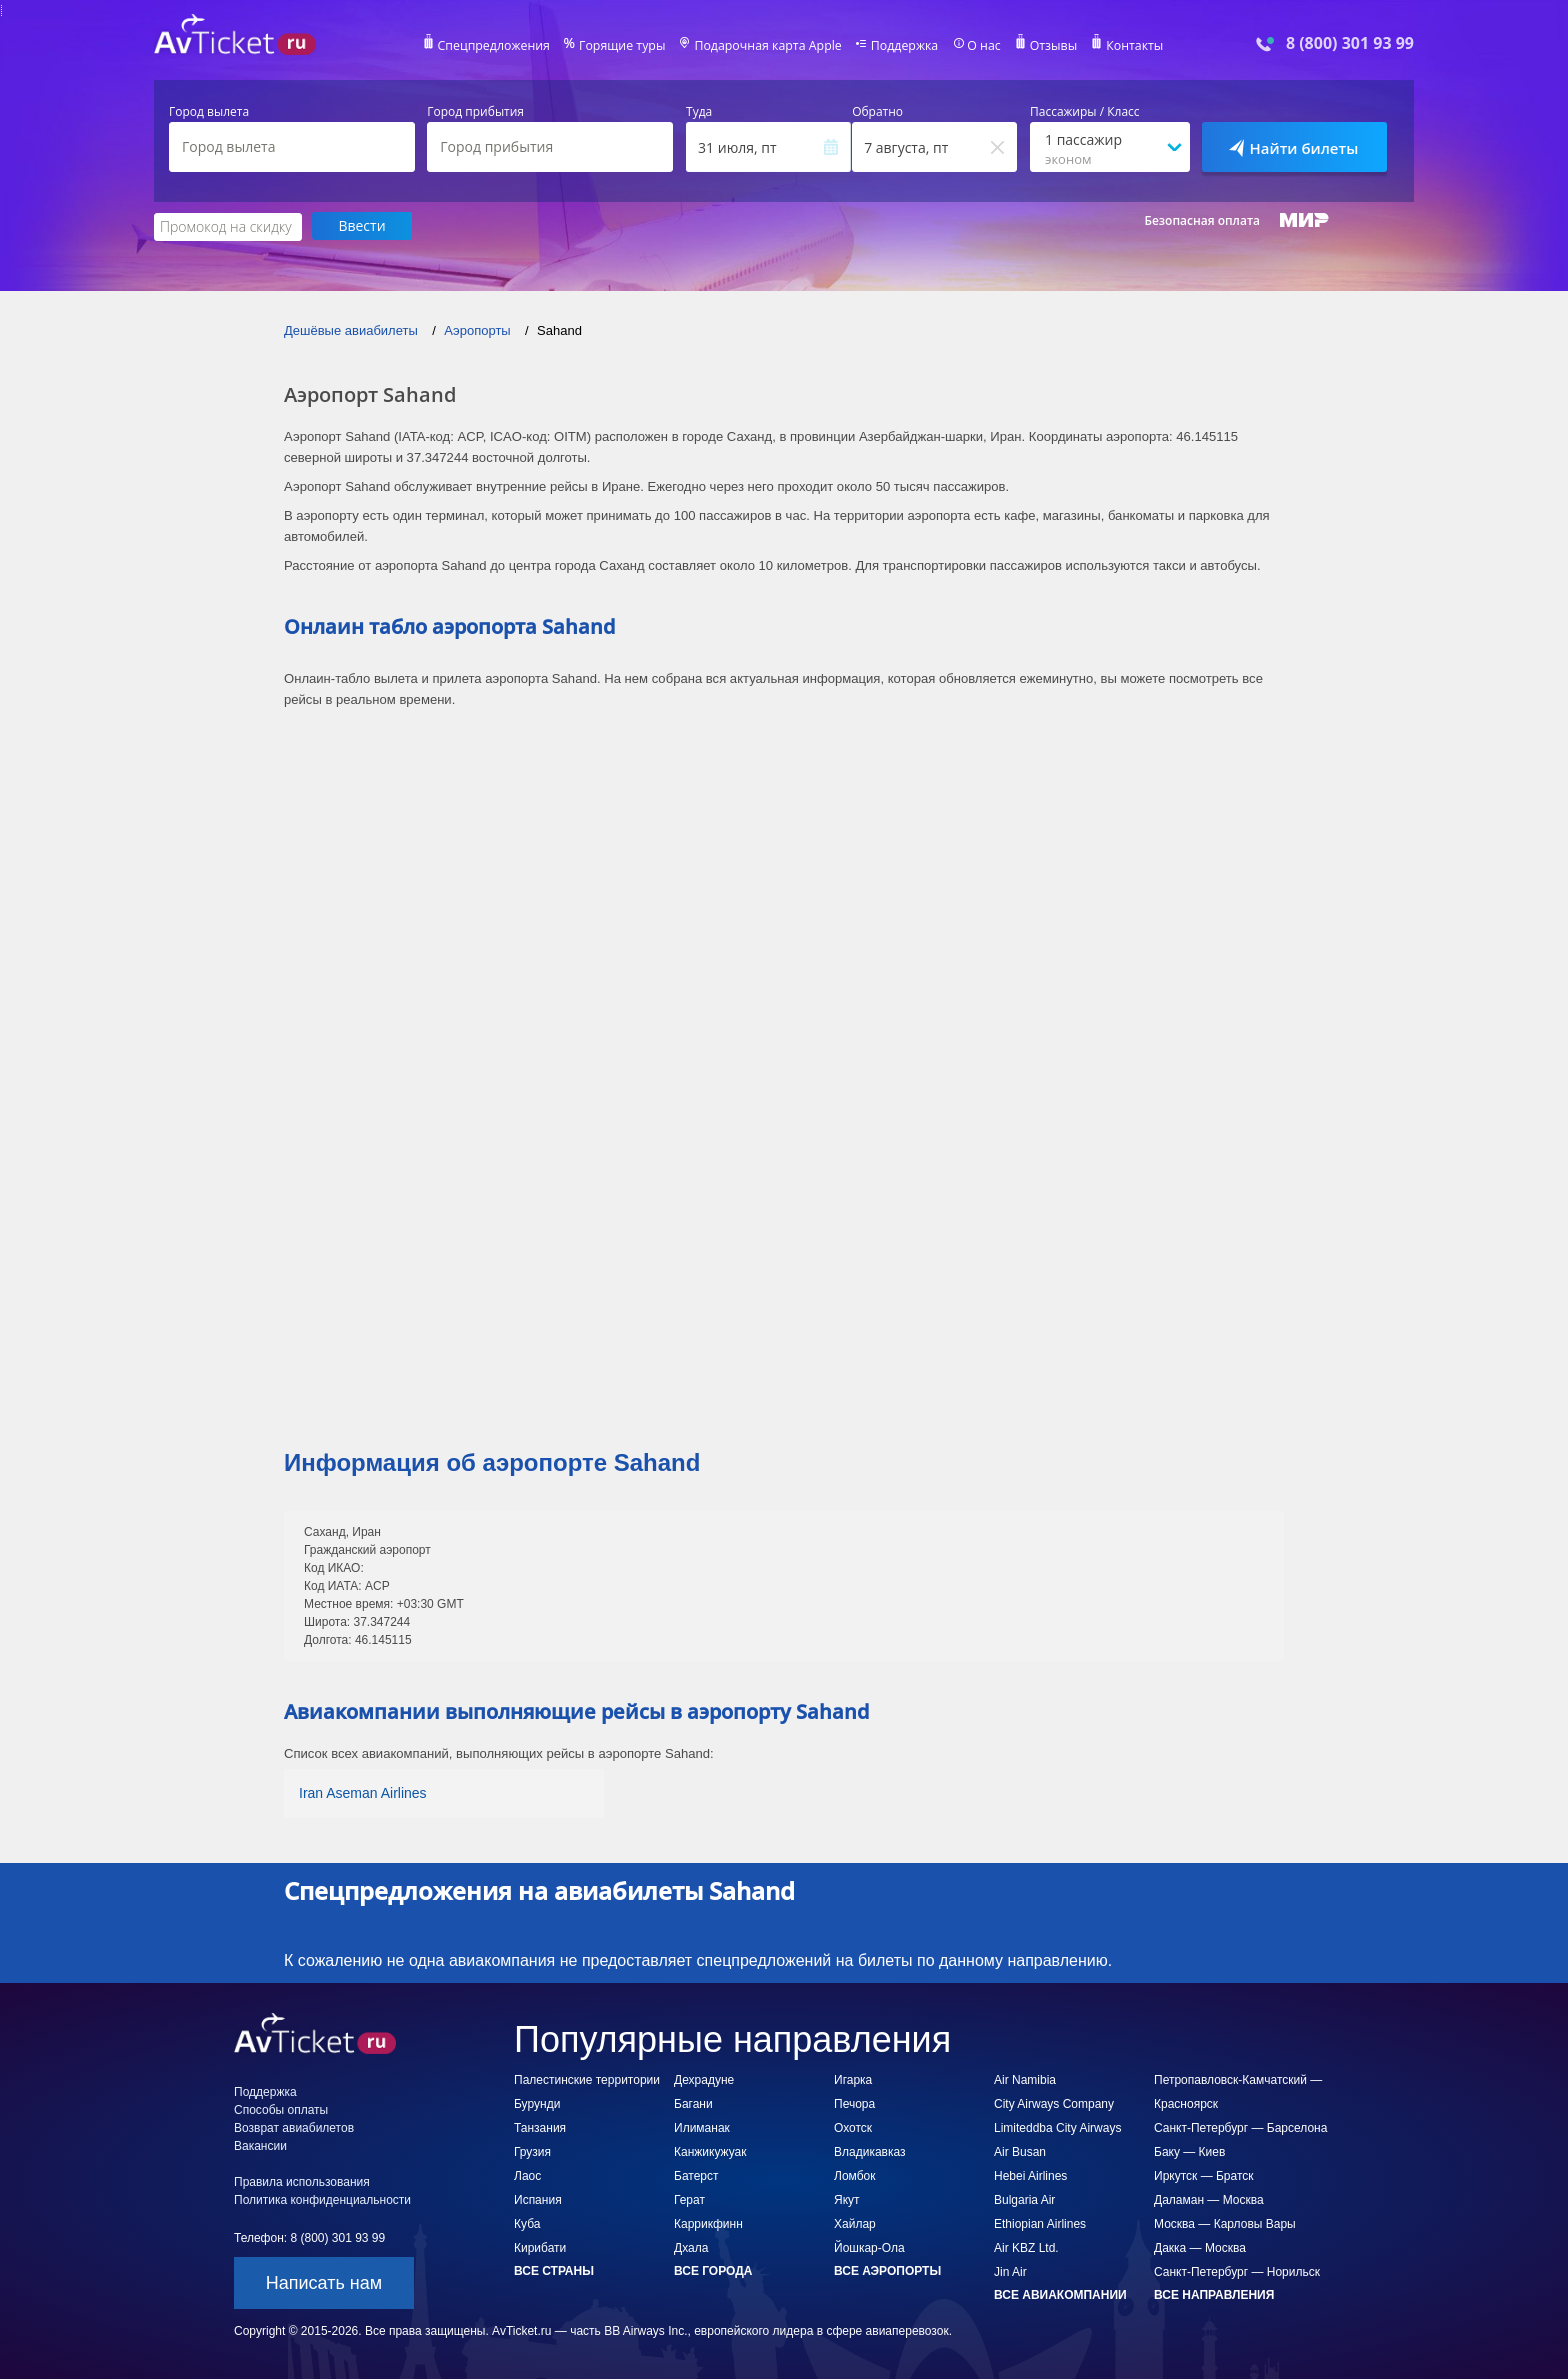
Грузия (532, 2151)
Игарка (853, 2079)
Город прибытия (475, 112)
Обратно (877, 112)
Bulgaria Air (1024, 2199)
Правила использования (302, 2181)
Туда (699, 112)
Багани (693, 2103)
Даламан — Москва (1209, 2199)
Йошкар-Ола (869, 2247)
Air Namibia (1025, 2079)
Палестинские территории (587, 2079)
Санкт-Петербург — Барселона (1240, 2127)
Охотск (853, 2127)
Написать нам (324, 2282)
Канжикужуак (710, 2151)
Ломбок (854, 2175)
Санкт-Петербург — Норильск (1237, 2271)
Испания (538, 2199)
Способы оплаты (281, 2109)
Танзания (540, 2127)
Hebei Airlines (1030, 2175)
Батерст (696, 2175)
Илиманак (702, 2127)
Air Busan (1020, 2151)
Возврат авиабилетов (294, 2127)
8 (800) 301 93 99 (1350, 43)
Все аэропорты (887, 2270)
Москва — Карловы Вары (1225, 2223)
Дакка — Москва (1200, 2247)
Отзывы (1048, 46)
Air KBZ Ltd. (1026, 2247)
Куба (527, 2223)
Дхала (691, 2247)
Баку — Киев (1189, 2151)
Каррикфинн (708, 2223)
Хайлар (855, 2223)
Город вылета (209, 112)
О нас (979, 46)
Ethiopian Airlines (1040, 2223)
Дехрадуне (704, 2079)
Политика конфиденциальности (322, 2199)
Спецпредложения (500, 46)
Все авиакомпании (1060, 2294)
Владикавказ (870, 2151)
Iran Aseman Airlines (363, 1792)
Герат (689, 2199)
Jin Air (1010, 2271)
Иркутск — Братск (1204, 2175)
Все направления (1214, 2294)
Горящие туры (626, 46)
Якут (847, 2199)
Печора (854, 2103)
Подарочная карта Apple (768, 46)
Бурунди (537, 2103)
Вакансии (260, 2145)
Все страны (554, 2270)
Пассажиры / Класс (1085, 112)
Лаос (527, 2175)
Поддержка (902, 46)
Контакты (1128, 46)
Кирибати (540, 2247)
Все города (713, 2270)
